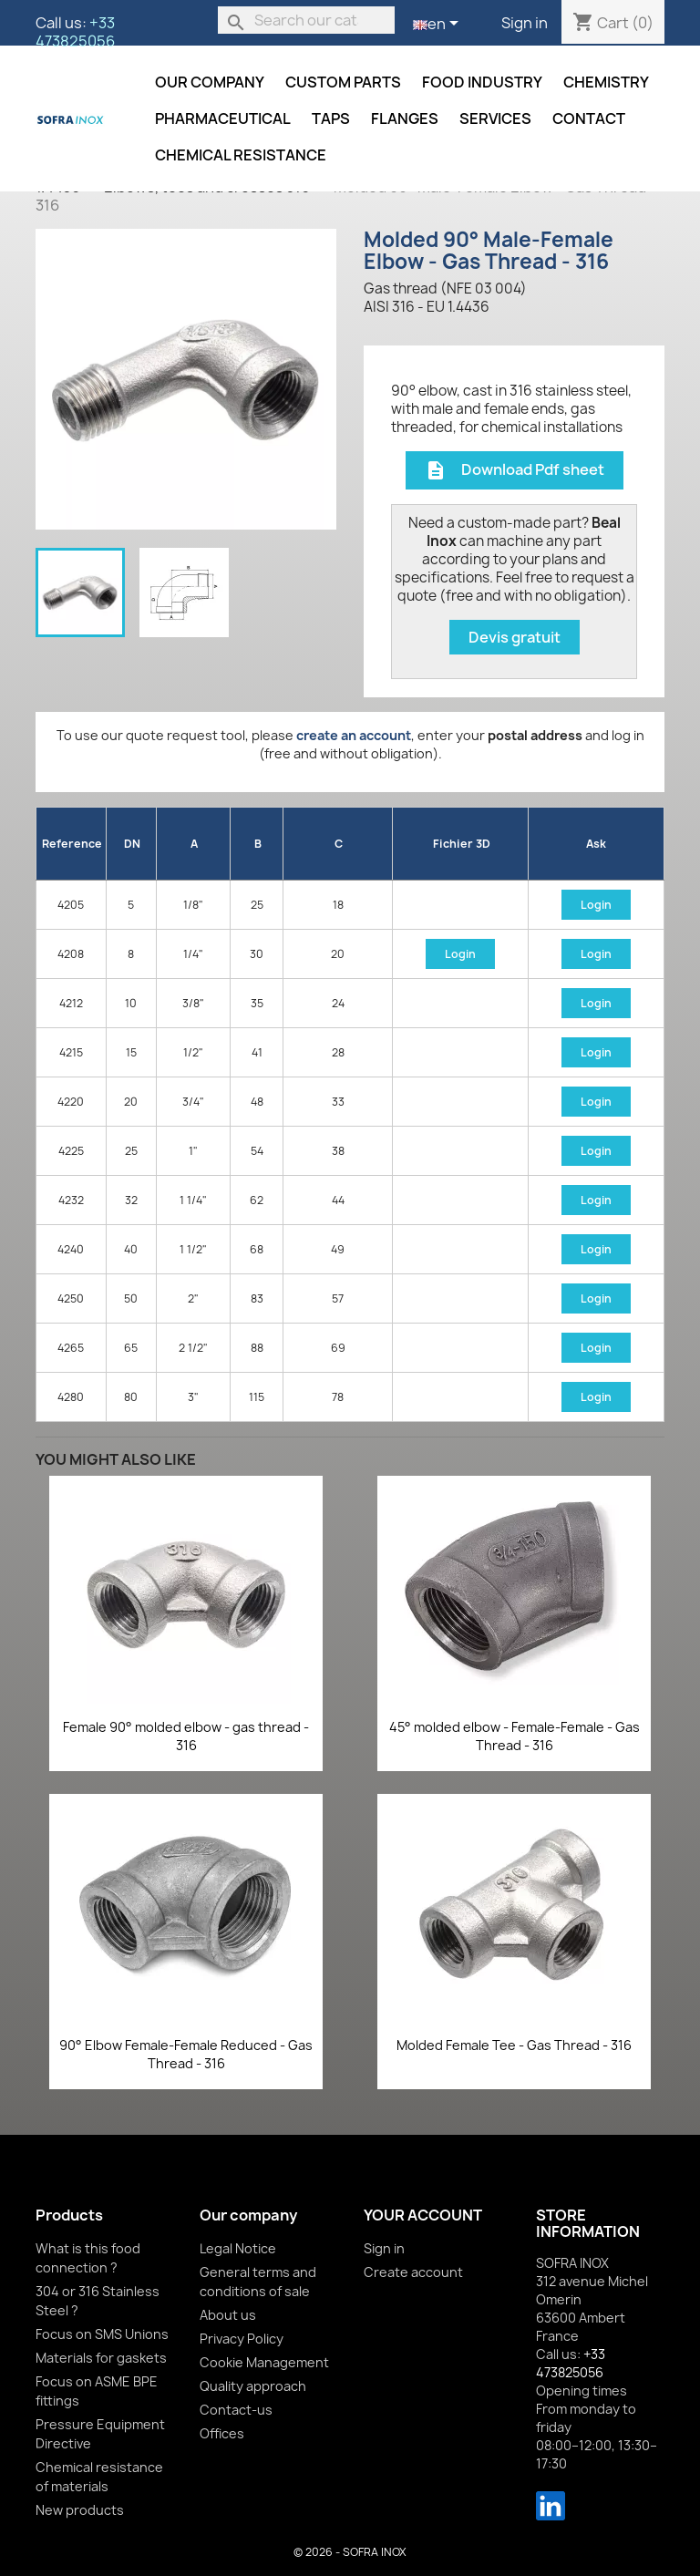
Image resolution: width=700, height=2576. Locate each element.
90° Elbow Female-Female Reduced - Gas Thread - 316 (186, 2054)
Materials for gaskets (101, 2357)
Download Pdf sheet (514, 470)
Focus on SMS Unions (102, 2334)
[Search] (306, 20)
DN (132, 843)
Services (495, 118)
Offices (222, 2433)
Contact (588, 118)
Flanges (404, 118)
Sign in (524, 23)
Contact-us (236, 2409)
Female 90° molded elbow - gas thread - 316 (186, 1736)
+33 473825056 (75, 32)
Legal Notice (238, 2248)
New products (80, 2510)
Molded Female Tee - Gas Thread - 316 (514, 2045)
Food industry (482, 82)
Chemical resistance (240, 155)
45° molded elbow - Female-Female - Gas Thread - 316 (514, 1736)
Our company (209, 82)
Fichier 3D (461, 843)
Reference (72, 843)
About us (228, 2315)
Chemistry (606, 82)
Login (596, 904)
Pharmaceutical (223, 118)
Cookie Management (264, 2362)
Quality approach (253, 2386)
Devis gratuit (514, 637)
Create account (413, 2272)
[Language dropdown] (439, 25)
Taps (331, 118)
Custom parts (343, 82)
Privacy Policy (241, 2338)
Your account (423, 2215)
